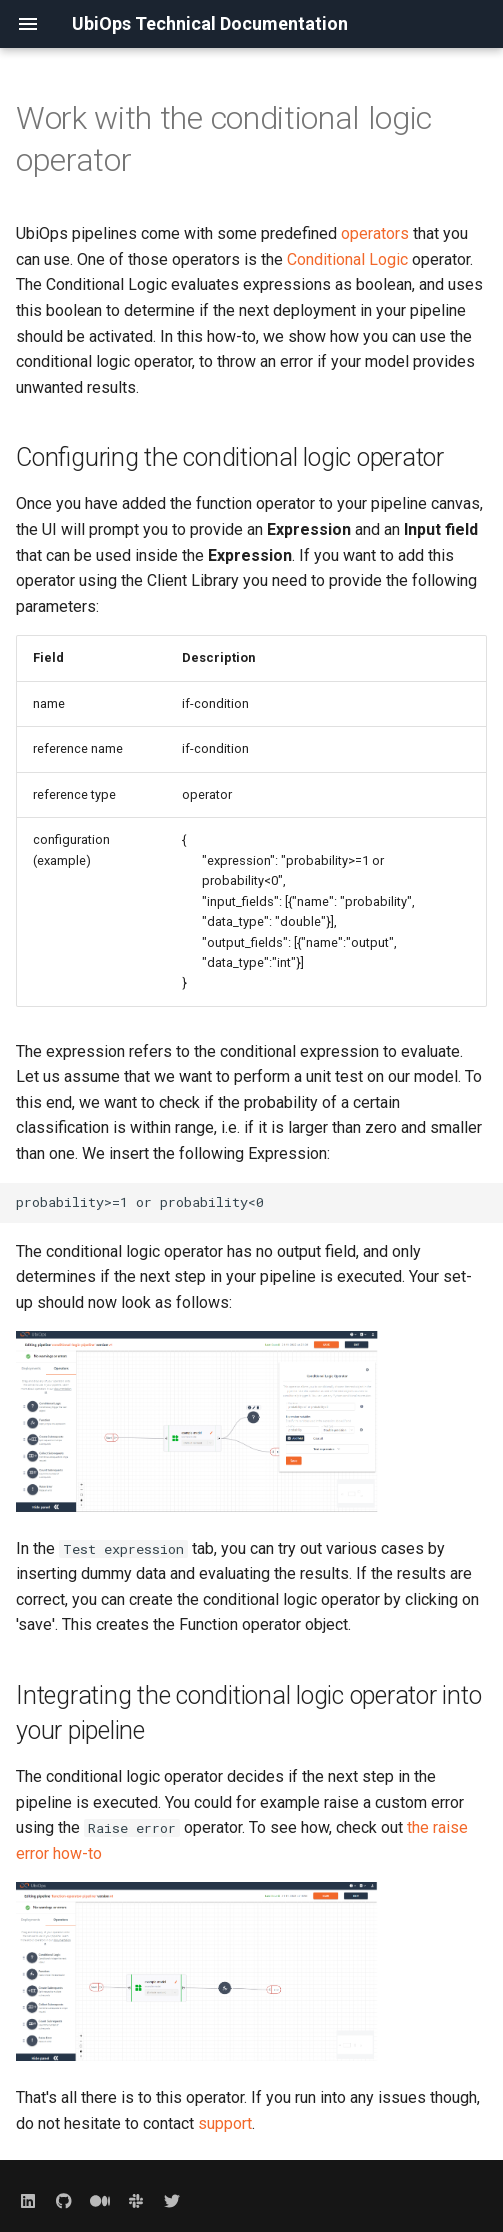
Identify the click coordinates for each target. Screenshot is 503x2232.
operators (375, 233)
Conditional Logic (347, 259)
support (225, 2123)
